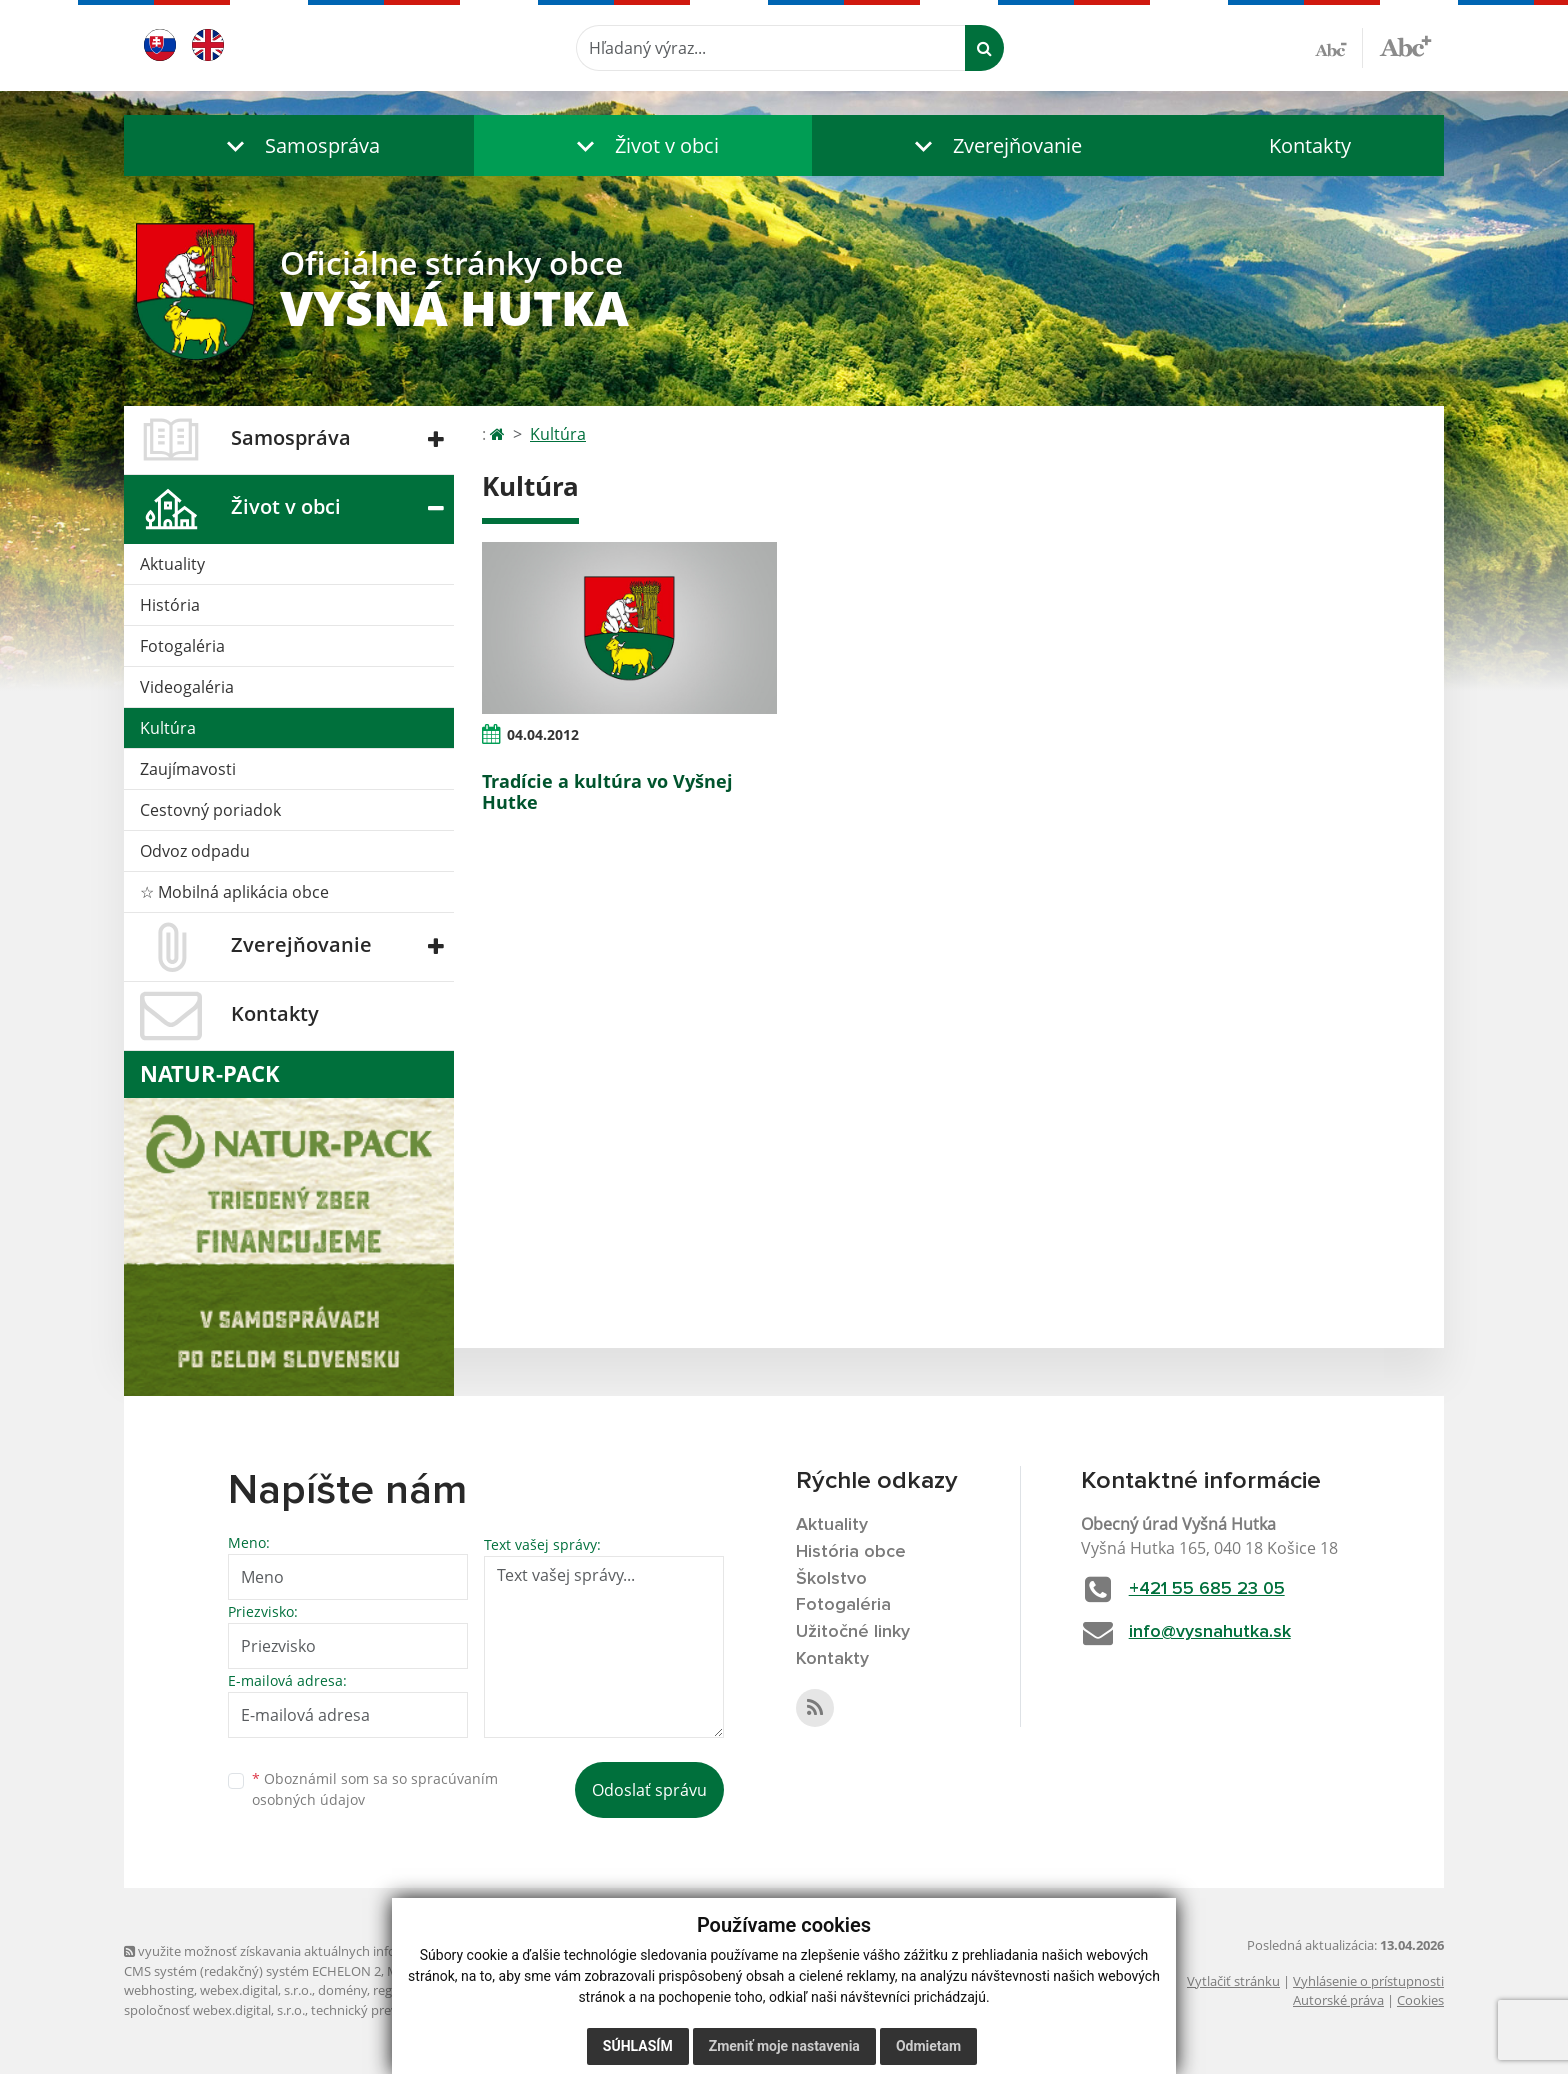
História (170, 605)
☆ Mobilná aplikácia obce (234, 892)
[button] (299, 145)
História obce (851, 1552)
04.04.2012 (543, 734)
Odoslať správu (649, 1790)
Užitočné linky (853, 1632)
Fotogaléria (182, 646)
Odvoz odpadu (195, 851)
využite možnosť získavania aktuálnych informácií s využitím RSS (322, 1951)
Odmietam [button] (928, 2046)
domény (342, 1990)
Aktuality (172, 564)
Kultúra (168, 728)
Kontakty (1310, 145)
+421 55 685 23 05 (1207, 1589)
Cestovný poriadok (210, 810)
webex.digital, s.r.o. (256, 1990)
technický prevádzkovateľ (387, 2010)
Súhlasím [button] (638, 2046)
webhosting (159, 1990)
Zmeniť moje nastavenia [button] (784, 2046)
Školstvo (831, 1579)
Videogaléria (187, 687)
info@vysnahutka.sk (1210, 1632)
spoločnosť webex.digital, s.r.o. (214, 2010)
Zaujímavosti (188, 769)
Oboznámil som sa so (375, 1789)
